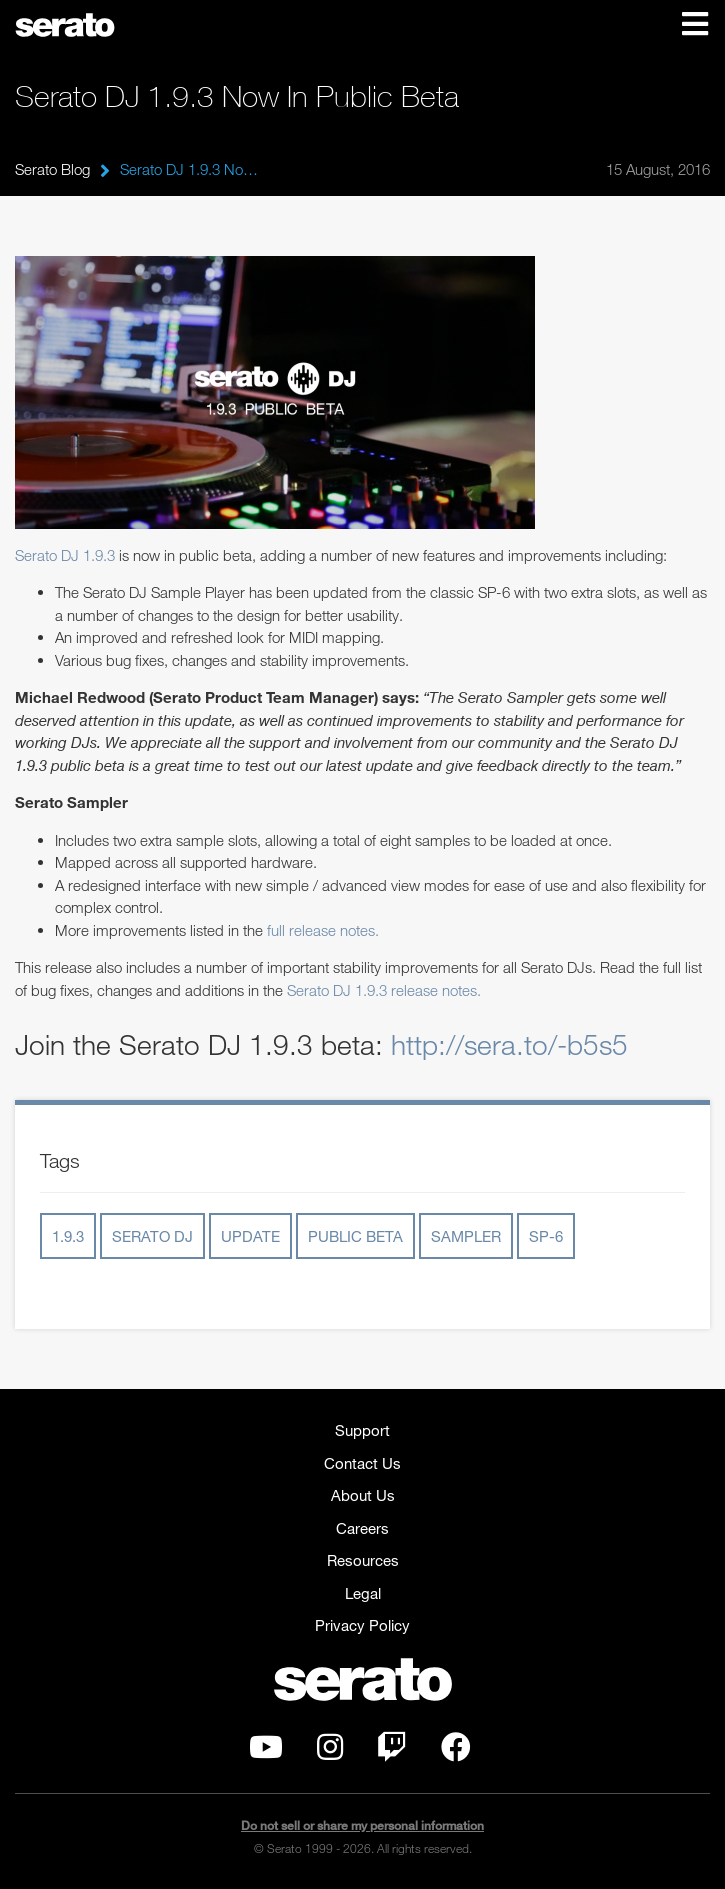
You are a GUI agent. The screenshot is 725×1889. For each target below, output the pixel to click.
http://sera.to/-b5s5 (509, 1044)
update (250, 1236)
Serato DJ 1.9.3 (65, 555)
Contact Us (362, 1463)
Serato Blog (52, 169)
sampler (466, 1236)
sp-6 (546, 1236)
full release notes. (323, 930)
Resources (363, 1560)
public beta (355, 1236)
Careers (362, 1528)
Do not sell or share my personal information (362, 1825)
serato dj (152, 1236)
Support (362, 1430)
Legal (363, 1593)
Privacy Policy (362, 1625)
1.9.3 (68, 1236)
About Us (363, 1495)
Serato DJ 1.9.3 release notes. (384, 990)
